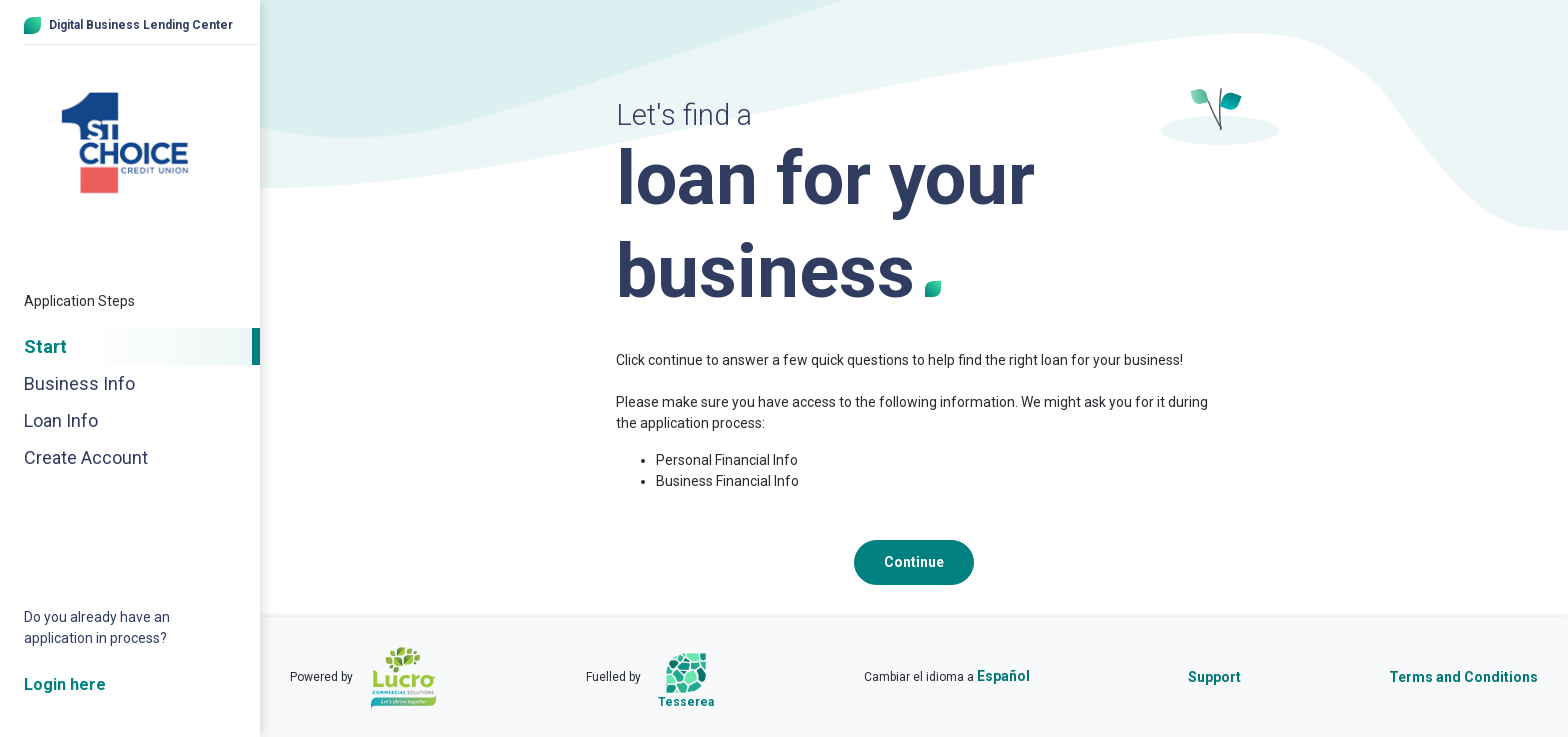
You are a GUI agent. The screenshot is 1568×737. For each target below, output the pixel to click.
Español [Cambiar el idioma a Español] (1003, 676)
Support (1214, 677)
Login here (65, 684)
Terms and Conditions (1463, 677)
